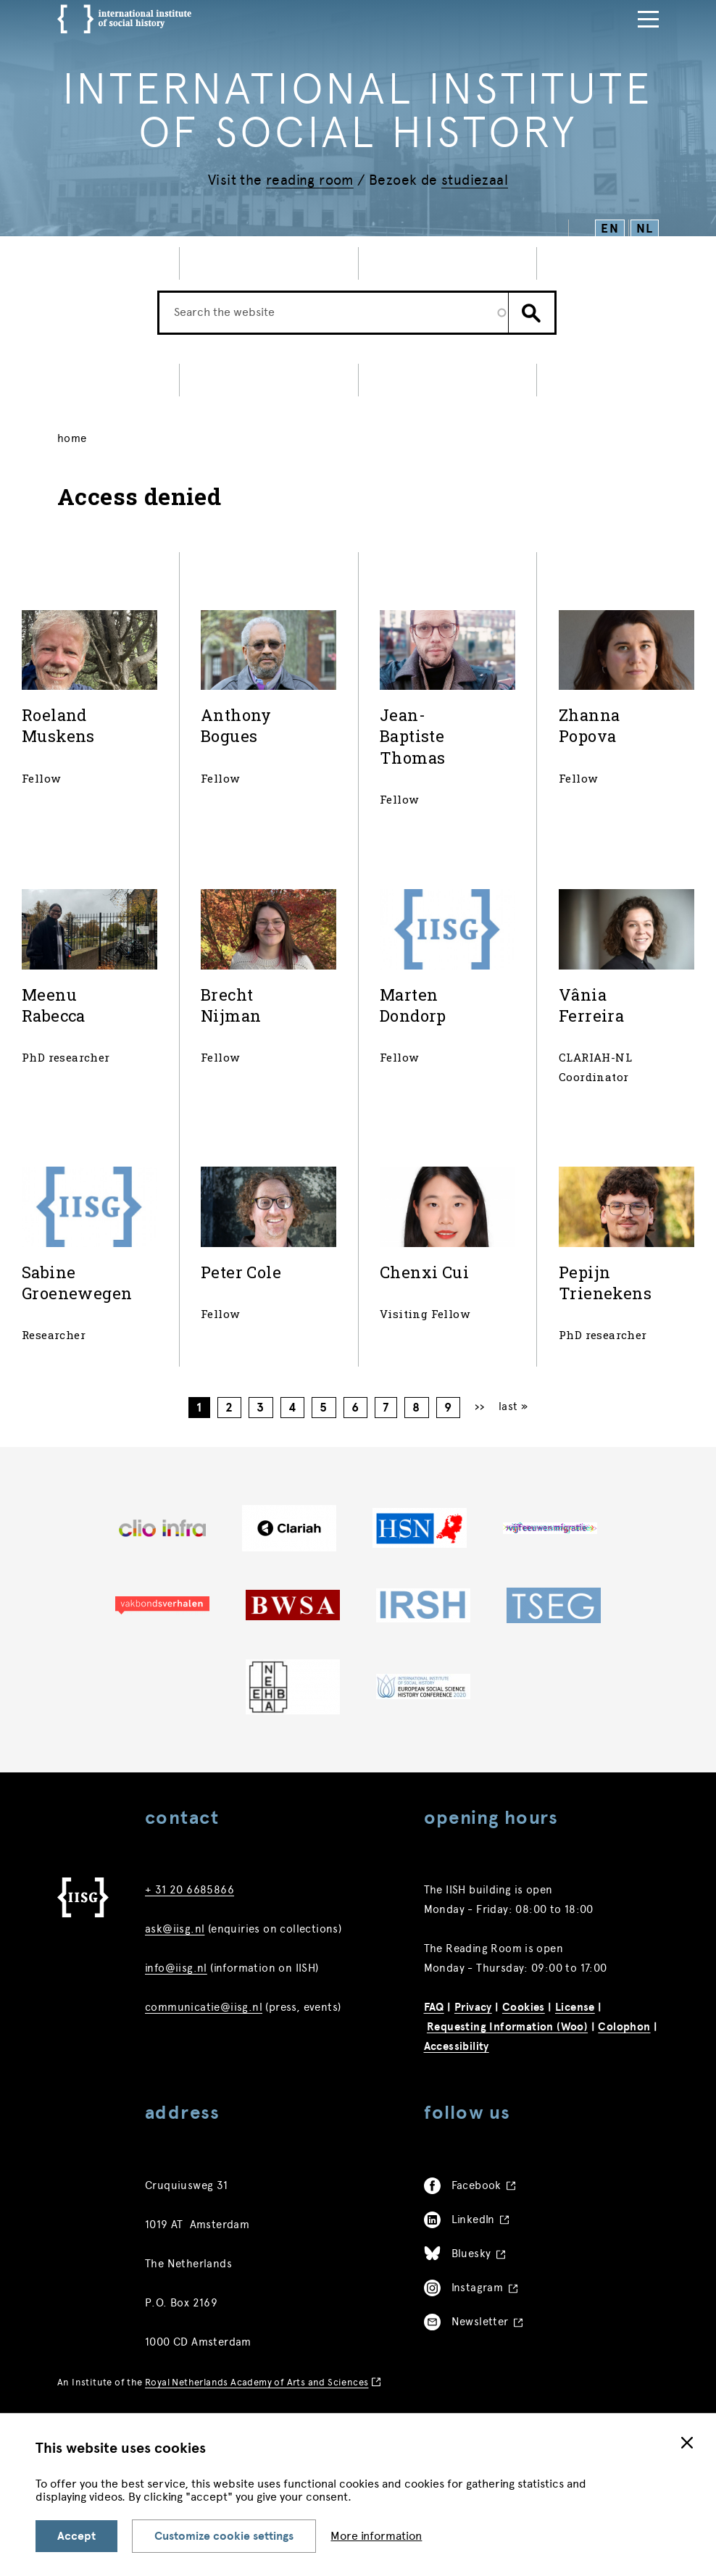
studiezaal (474, 180)
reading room (310, 180)
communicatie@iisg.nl (203, 2007)
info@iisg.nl (176, 1968)
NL (644, 228)
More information (376, 2536)
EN (610, 228)
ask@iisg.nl (174, 1928)
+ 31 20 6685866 (189, 1889)
